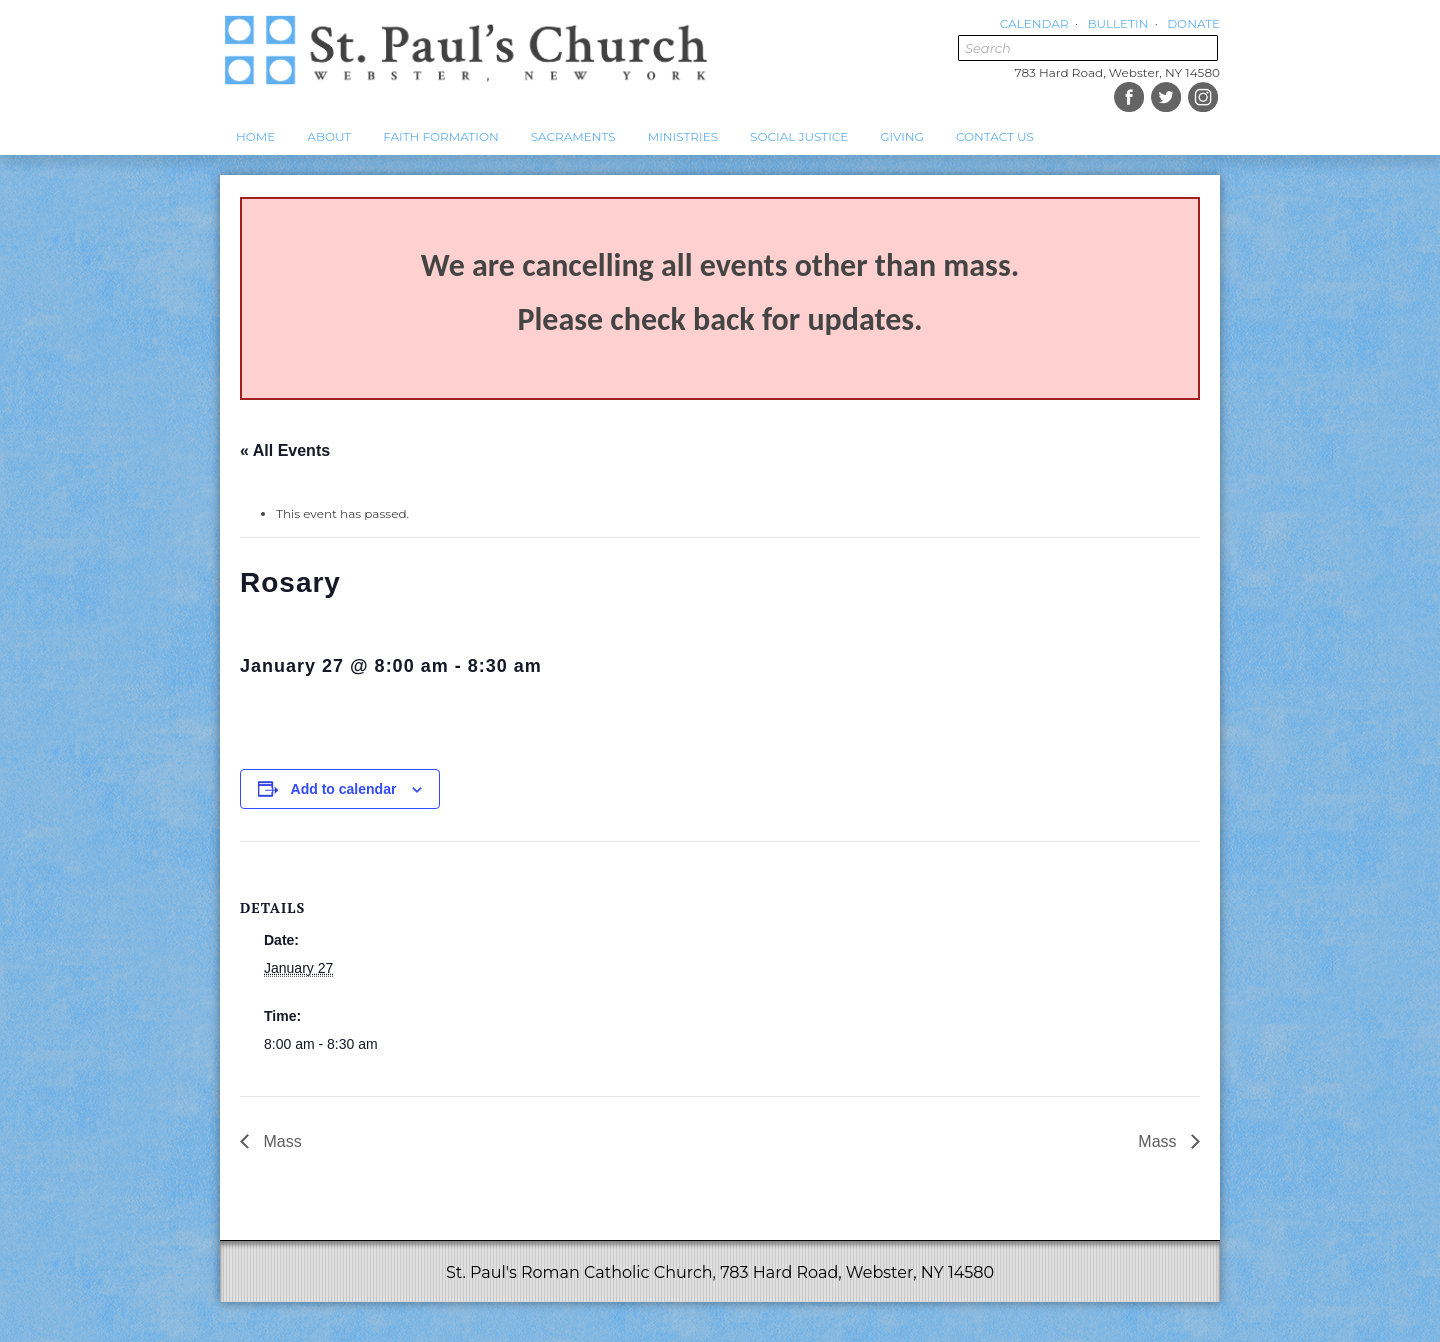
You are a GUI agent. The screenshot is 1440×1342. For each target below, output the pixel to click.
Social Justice (799, 136)
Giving (902, 136)
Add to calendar (344, 789)
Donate (1193, 23)
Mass (280, 1141)
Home (255, 136)
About (329, 136)
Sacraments (573, 136)
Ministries (683, 136)
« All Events (285, 450)
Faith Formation (440, 136)
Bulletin (1117, 23)
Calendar (1034, 23)
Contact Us (995, 136)
